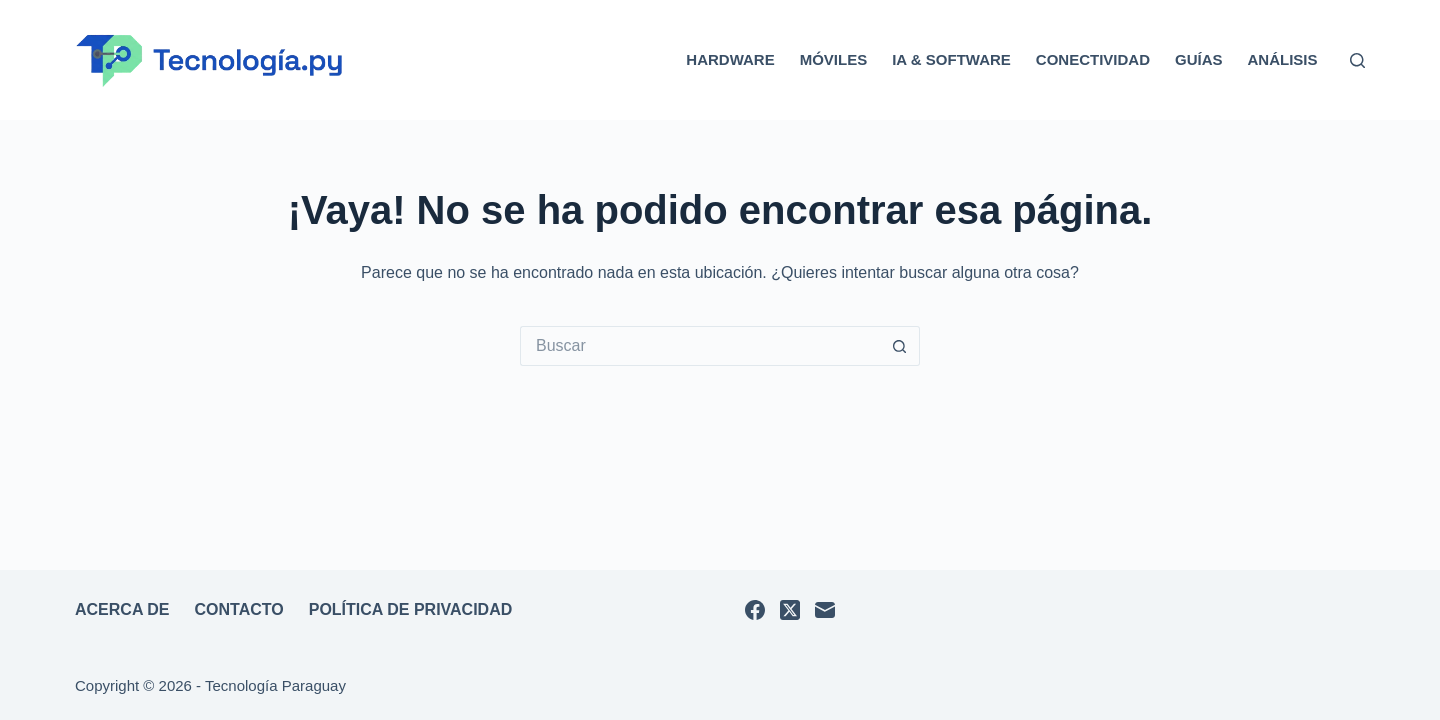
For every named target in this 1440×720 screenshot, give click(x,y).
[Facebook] (755, 610)
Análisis (1282, 59)
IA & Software (951, 59)
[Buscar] (1357, 60)
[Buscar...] (700, 346)
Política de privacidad (411, 609)
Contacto (239, 609)
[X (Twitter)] (790, 610)
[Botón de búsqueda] (900, 346)
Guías (1199, 59)
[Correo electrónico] (825, 610)
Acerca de (122, 609)
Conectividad (1093, 59)
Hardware (730, 59)
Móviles (834, 59)
